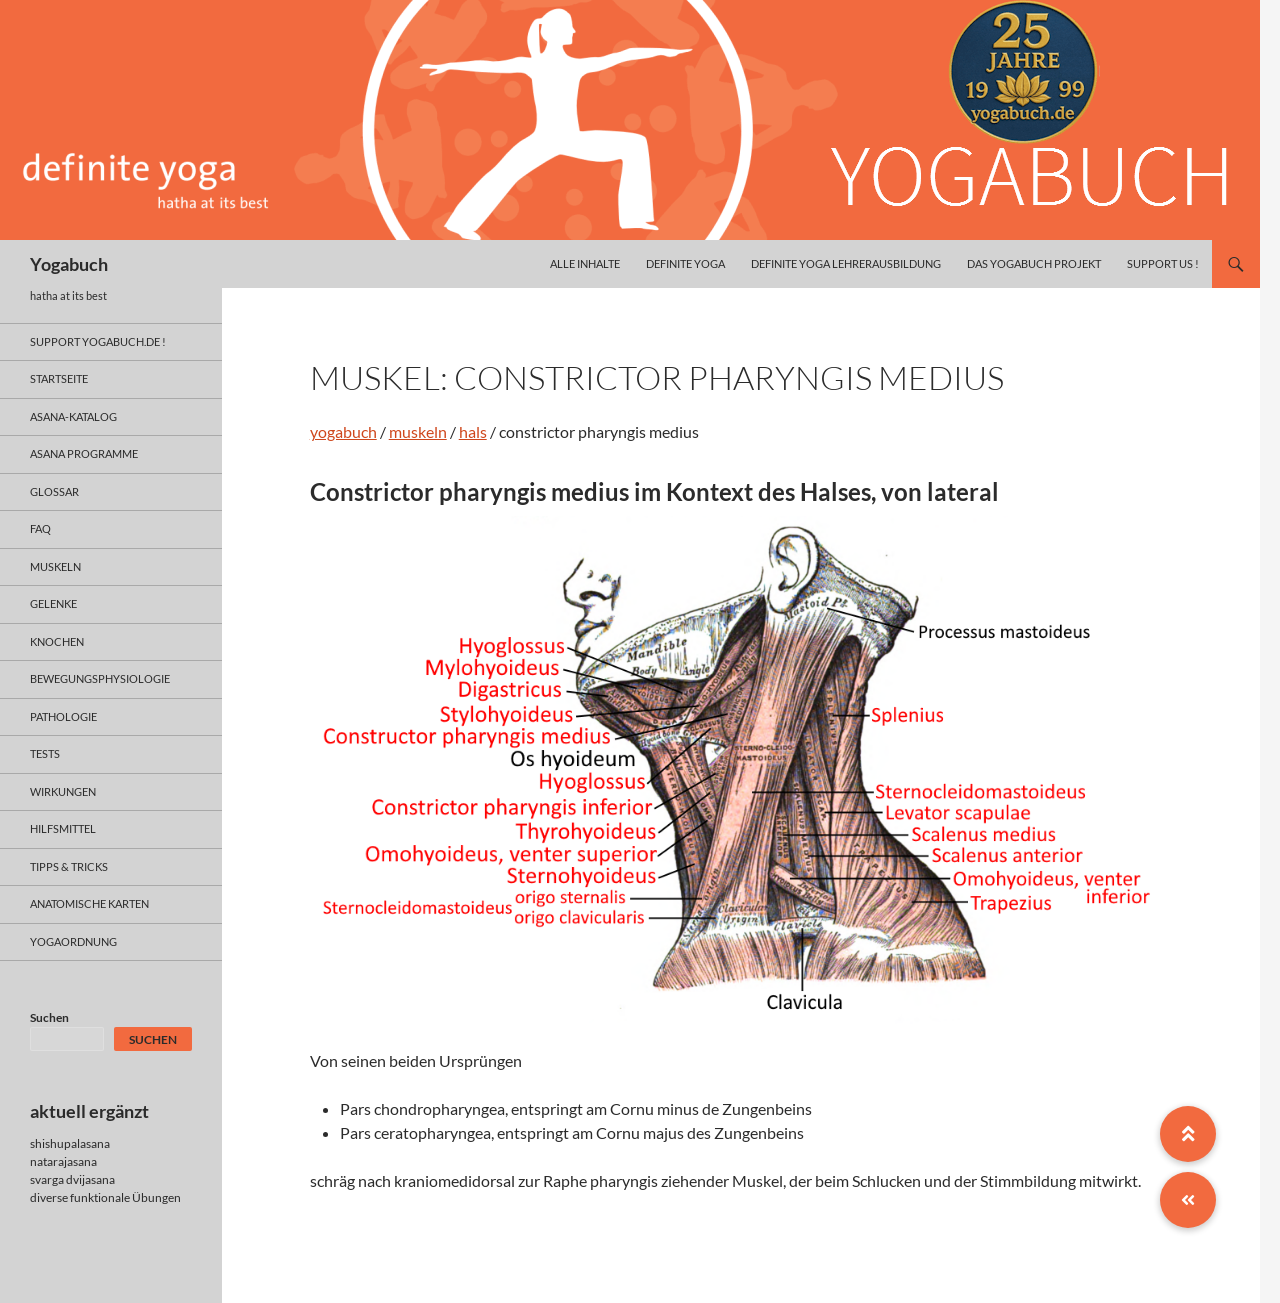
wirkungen (63, 791)
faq (40, 528)
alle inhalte (585, 263)
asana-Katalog (73, 416)
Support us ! (1163, 263)
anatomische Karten (89, 903)
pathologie (63, 716)
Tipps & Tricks (69, 866)
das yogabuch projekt (1034, 263)
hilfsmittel (63, 828)
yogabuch (343, 431)
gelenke (53, 603)
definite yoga (685, 263)
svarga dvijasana (72, 1179)
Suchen (49, 1017)
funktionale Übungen (125, 1197)
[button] (1188, 1200)
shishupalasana (70, 1143)
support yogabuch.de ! (98, 341)
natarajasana (63, 1161)
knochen (57, 641)
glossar (54, 491)
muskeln (418, 431)
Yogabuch (69, 264)
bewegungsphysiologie (100, 678)
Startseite (59, 378)
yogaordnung (73, 941)
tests (45, 753)
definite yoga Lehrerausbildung (846, 263)
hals (473, 431)
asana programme (84, 453)
